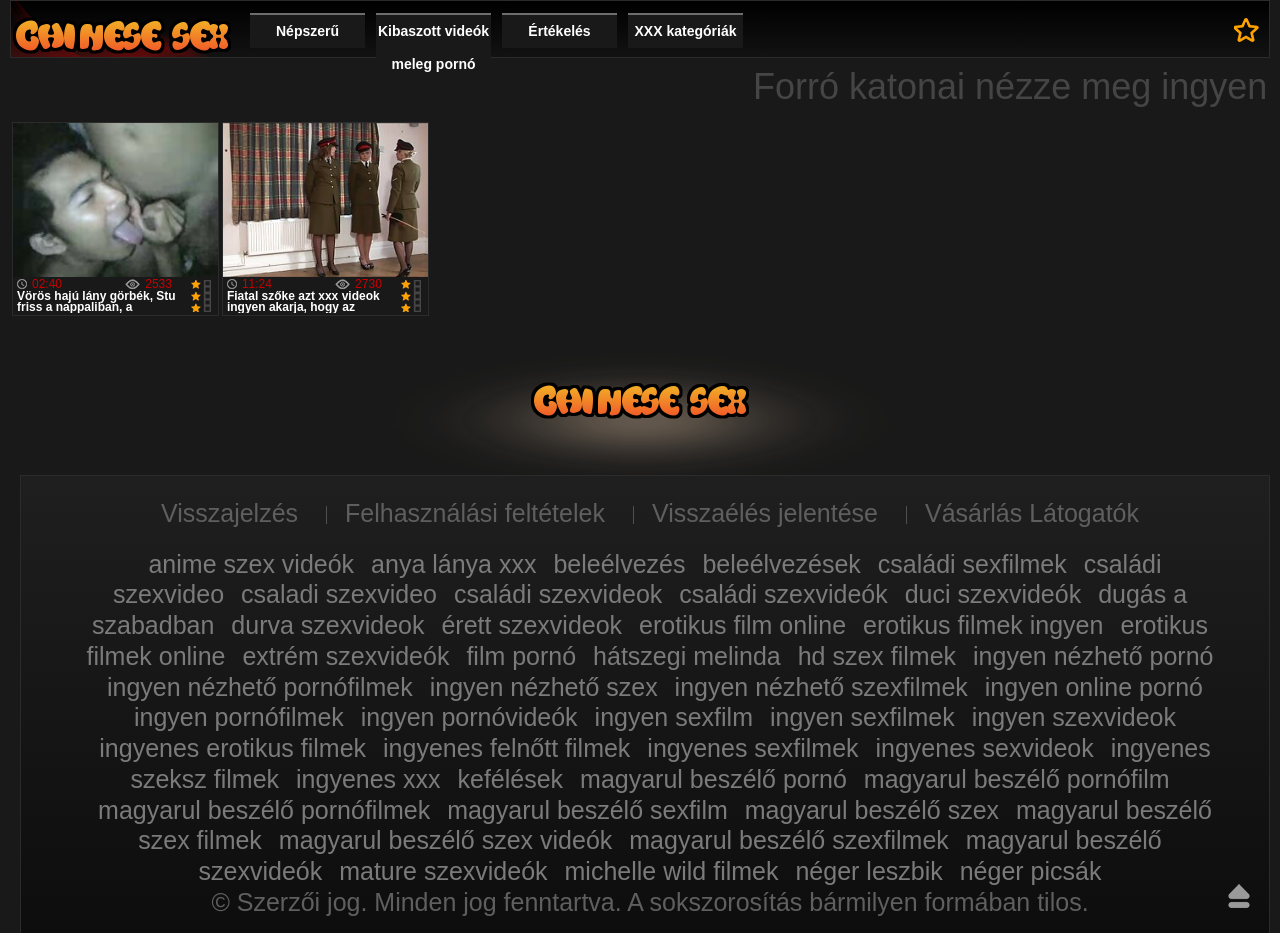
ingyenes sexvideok (985, 748)
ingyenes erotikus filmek (232, 748)
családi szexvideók (783, 594)
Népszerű (307, 31)
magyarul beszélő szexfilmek (789, 840)
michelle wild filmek (672, 871)
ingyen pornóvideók (469, 717)
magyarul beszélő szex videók (446, 840)
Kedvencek (1246, 30)
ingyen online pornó (1094, 687)
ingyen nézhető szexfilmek (821, 687)
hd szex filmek (877, 656)
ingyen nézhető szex (544, 687)
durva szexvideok (327, 625)
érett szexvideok (531, 625)
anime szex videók (251, 564)
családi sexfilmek (972, 564)
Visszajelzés (229, 513)
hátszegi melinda (687, 656)
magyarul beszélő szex (872, 810)
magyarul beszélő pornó (713, 779)
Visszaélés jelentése (765, 513)
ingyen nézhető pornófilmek (260, 687)
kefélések (511, 779)
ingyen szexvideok (1074, 717)
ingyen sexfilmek (862, 717)
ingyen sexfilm (674, 717)
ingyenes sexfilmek (752, 748)
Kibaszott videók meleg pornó (433, 47)
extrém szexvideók (345, 656)
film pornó (521, 656)
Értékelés (559, 31)
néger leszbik (868, 871)
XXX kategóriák (686, 31)
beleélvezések (781, 564)
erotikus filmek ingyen (983, 625)
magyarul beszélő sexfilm (587, 810)
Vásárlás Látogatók (1032, 513)
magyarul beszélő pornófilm (1017, 779)
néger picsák (1031, 871)
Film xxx (122, 35)
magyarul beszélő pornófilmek (264, 810)
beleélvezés (619, 564)
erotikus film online (742, 625)
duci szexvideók (993, 594)
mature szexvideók (443, 871)
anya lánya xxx (453, 564)
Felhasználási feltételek (475, 513)
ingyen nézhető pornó (1093, 656)
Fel (1239, 896)
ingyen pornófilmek (239, 717)
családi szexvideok (558, 594)
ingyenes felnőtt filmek (506, 748)
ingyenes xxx (368, 779)
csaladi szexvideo (339, 594)
